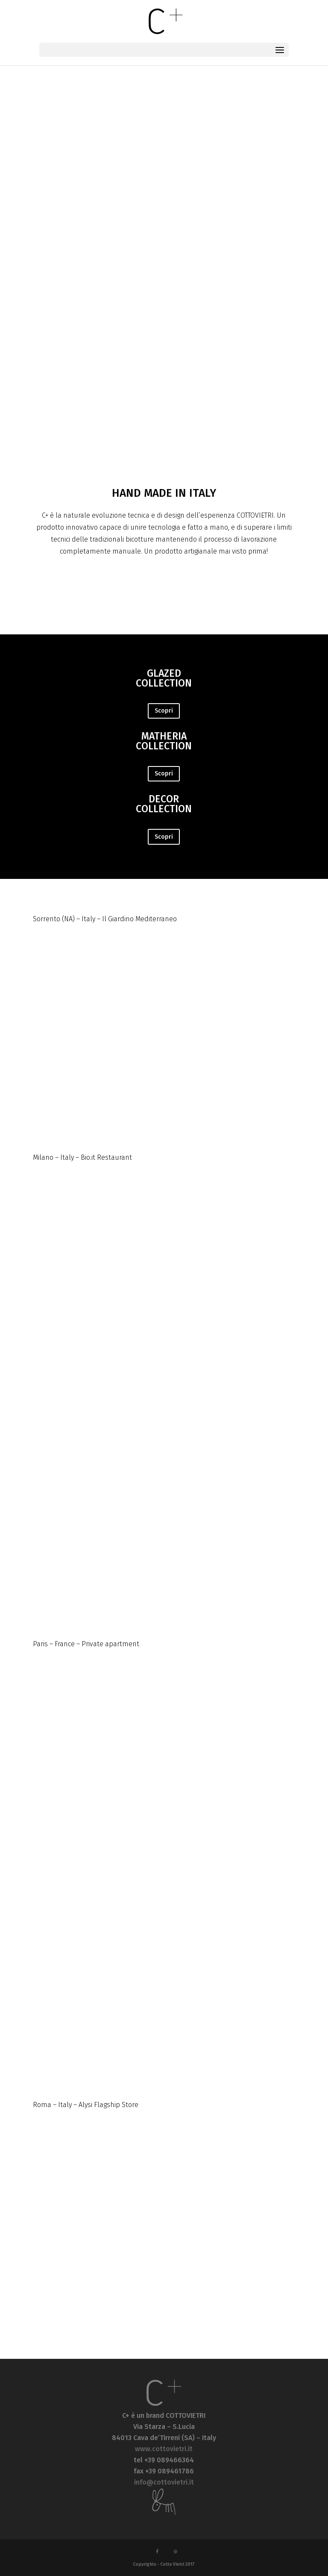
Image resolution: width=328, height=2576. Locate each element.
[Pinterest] (175, 2552)
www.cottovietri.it (164, 2449)
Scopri (164, 710)
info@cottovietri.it (164, 2482)
